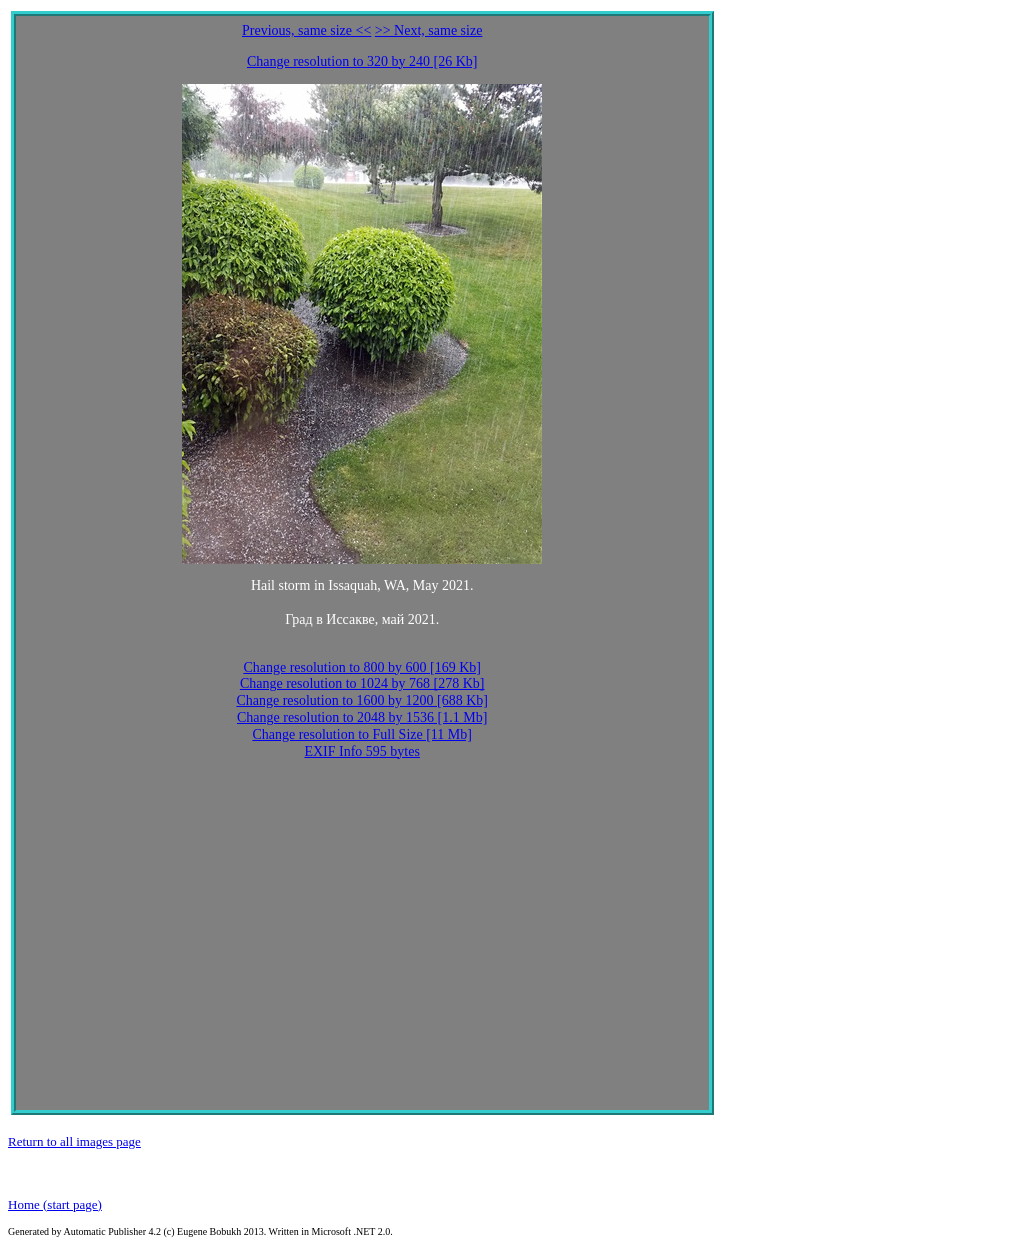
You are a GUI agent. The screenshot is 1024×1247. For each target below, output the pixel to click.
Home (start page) (55, 1204)
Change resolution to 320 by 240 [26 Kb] (362, 61)
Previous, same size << (306, 30)
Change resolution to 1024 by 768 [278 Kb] (362, 683)
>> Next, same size (429, 30)
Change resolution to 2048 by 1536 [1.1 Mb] (362, 717)
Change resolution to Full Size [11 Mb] (362, 734)
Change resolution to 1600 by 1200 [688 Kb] (362, 700)
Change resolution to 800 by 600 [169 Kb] (362, 667)
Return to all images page (74, 1141)
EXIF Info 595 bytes (362, 751)
